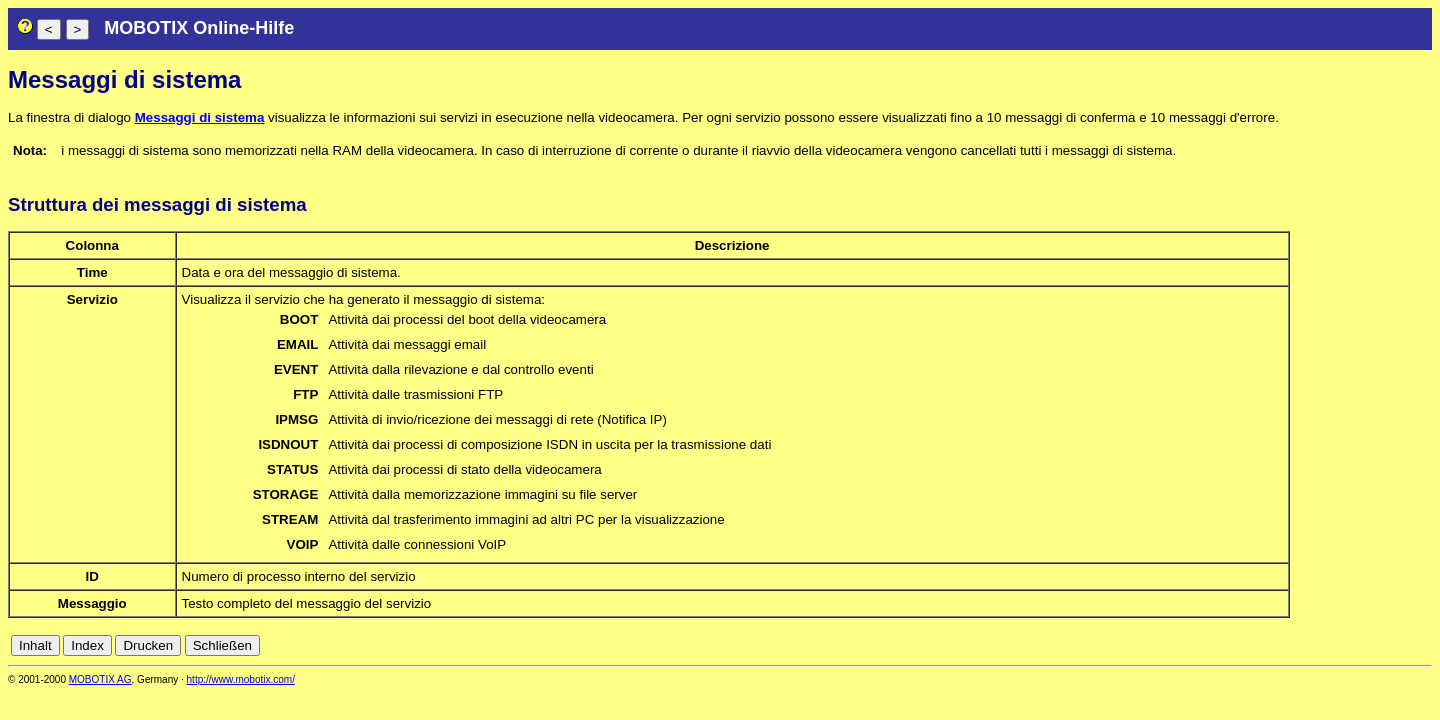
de (1312, 645)
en (1334, 645)
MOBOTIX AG (100, 679)
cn (1290, 645)
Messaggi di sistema (200, 117)
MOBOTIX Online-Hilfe (199, 28)
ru (1423, 645)
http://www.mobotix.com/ (241, 679)
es (1356, 645)
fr (1373, 645)
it (1388, 645)
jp (1404, 645)
